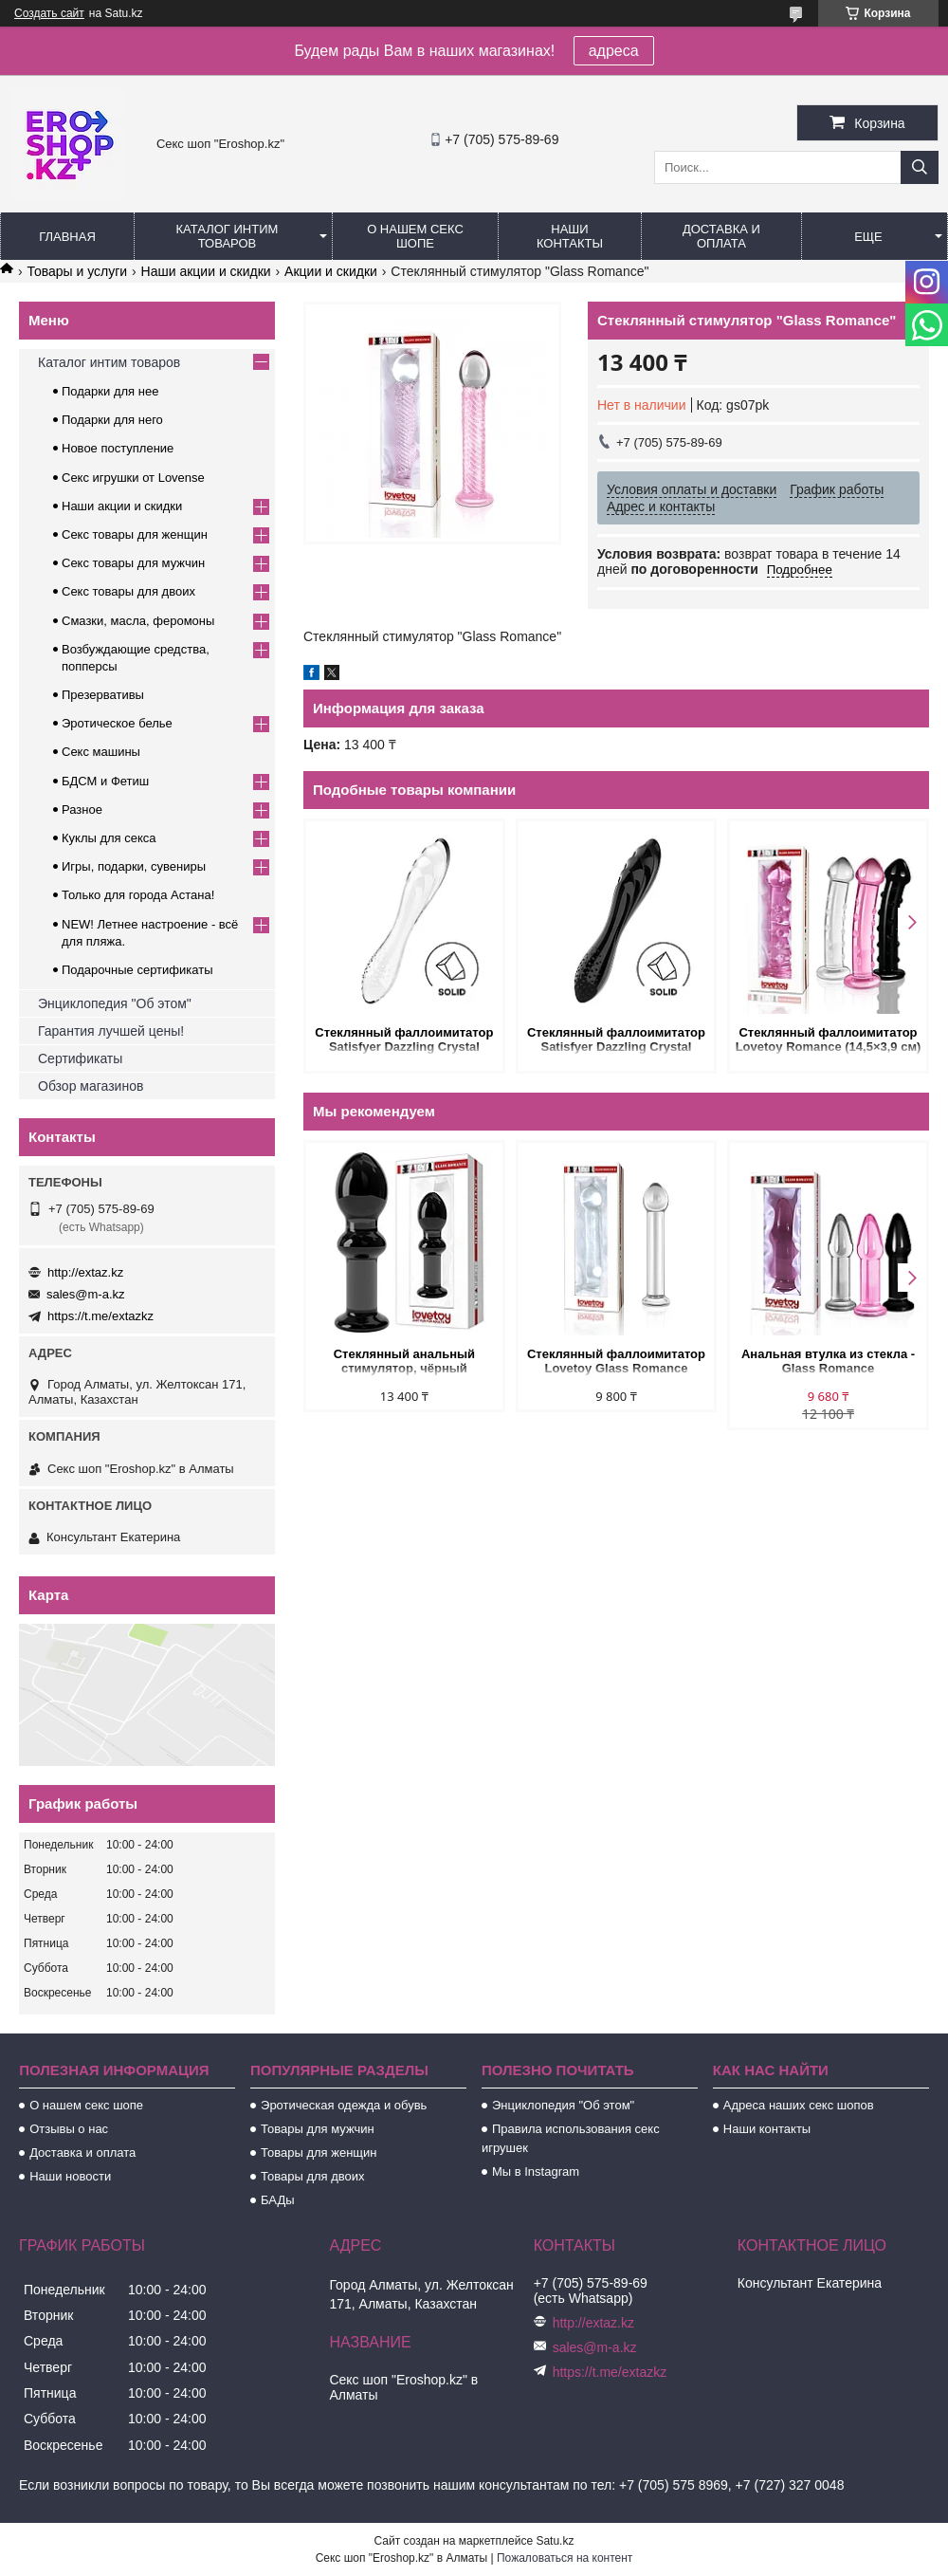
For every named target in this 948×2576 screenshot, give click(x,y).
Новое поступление (117, 448)
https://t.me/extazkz (100, 1316)
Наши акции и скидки (206, 271)
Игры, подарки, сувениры (134, 866)
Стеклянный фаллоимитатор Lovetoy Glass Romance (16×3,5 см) (616, 1362)
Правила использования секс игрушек (571, 2138)
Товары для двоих (313, 2176)
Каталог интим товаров (227, 236)
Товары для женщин (318, 2152)
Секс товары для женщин (135, 534)
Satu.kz (555, 2541)
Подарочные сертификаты (137, 970)
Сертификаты (80, 1058)
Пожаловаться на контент (564, 2558)
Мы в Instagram (535, 2171)
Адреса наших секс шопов (798, 2105)
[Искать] (920, 167)
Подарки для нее (110, 391)
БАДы (278, 2200)
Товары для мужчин (317, 2129)
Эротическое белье (117, 723)
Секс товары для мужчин (133, 563)
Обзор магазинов (90, 1086)
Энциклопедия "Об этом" (114, 1003)
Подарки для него (112, 420)
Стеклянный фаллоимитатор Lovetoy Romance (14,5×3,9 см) (828, 1039)
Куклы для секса (109, 838)
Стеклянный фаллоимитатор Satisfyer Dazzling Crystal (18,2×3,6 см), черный (616, 1041)
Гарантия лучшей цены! (111, 1031)
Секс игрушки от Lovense (133, 477)
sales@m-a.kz (85, 1294)
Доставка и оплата (721, 236)
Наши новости (70, 2176)
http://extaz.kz (85, 1272)
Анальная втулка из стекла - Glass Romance (828, 1361)
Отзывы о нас (68, 2129)
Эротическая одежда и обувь (344, 2105)
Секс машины (101, 752)
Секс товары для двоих (128, 591)
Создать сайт (49, 13)
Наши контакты (570, 236)
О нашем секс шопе (415, 236)
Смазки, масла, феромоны (138, 621)
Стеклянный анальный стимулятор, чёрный (404, 1361)
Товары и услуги (77, 271)
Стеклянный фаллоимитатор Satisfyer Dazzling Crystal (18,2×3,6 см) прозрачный (404, 1041)
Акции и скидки (330, 271)
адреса (614, 51)
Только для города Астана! (138, 895)
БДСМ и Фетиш (105, 781)
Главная (67, 237)
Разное (82, 809)
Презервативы (103, 695)
